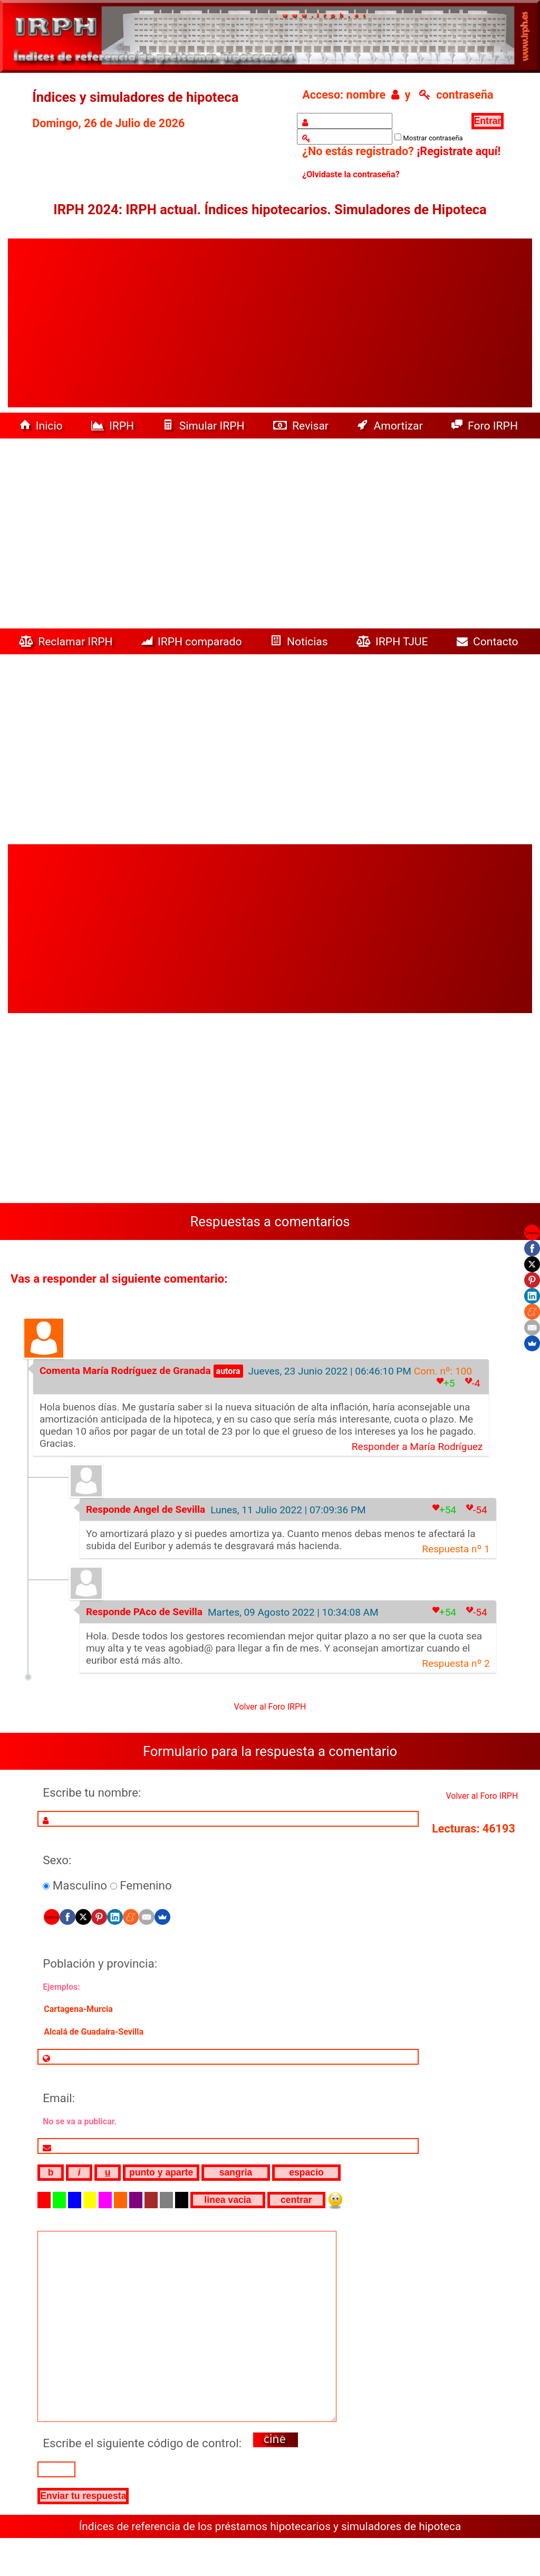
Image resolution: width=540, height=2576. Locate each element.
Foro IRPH (487, 425)
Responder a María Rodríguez (417, 1446)
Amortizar (391, 425)
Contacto (490, 641)
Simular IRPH (204, 425)
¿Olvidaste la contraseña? (350, 174)
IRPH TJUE (393, 641)
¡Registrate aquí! (458, 151)
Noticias (301, 641)
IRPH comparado (193, 641)
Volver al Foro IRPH (270, 1707)
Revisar (302, 425)
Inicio (42, 425)
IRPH (114, 425)
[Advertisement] (270, 323)
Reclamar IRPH (67, 641)
